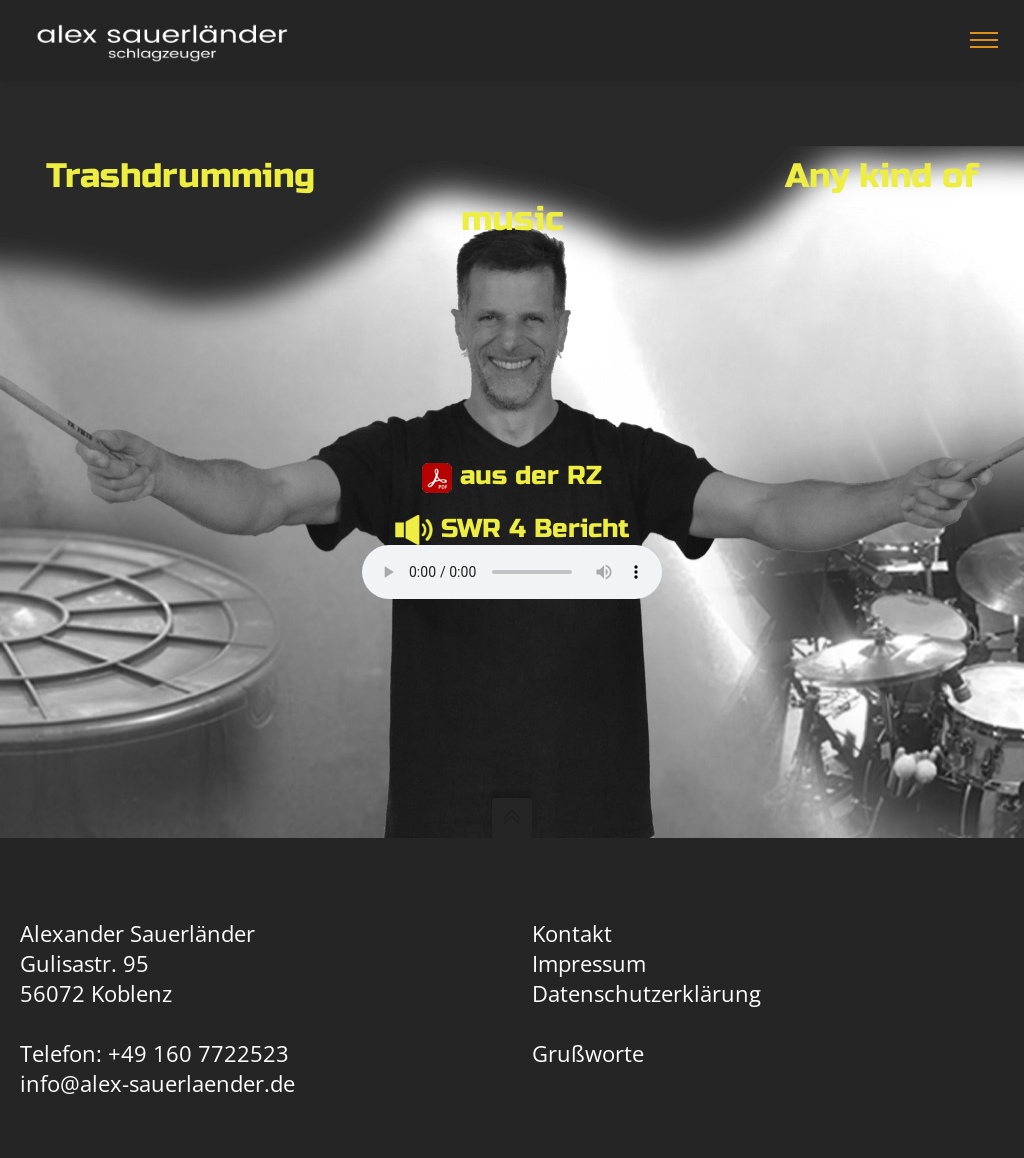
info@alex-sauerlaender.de (157, 1083)
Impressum (589, 963)
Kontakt (572, 933)
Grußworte (588, 1053)
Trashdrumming (180, 176)
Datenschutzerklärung (646, 993)
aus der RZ (531, 475)
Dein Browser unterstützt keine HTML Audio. (512, 572)
